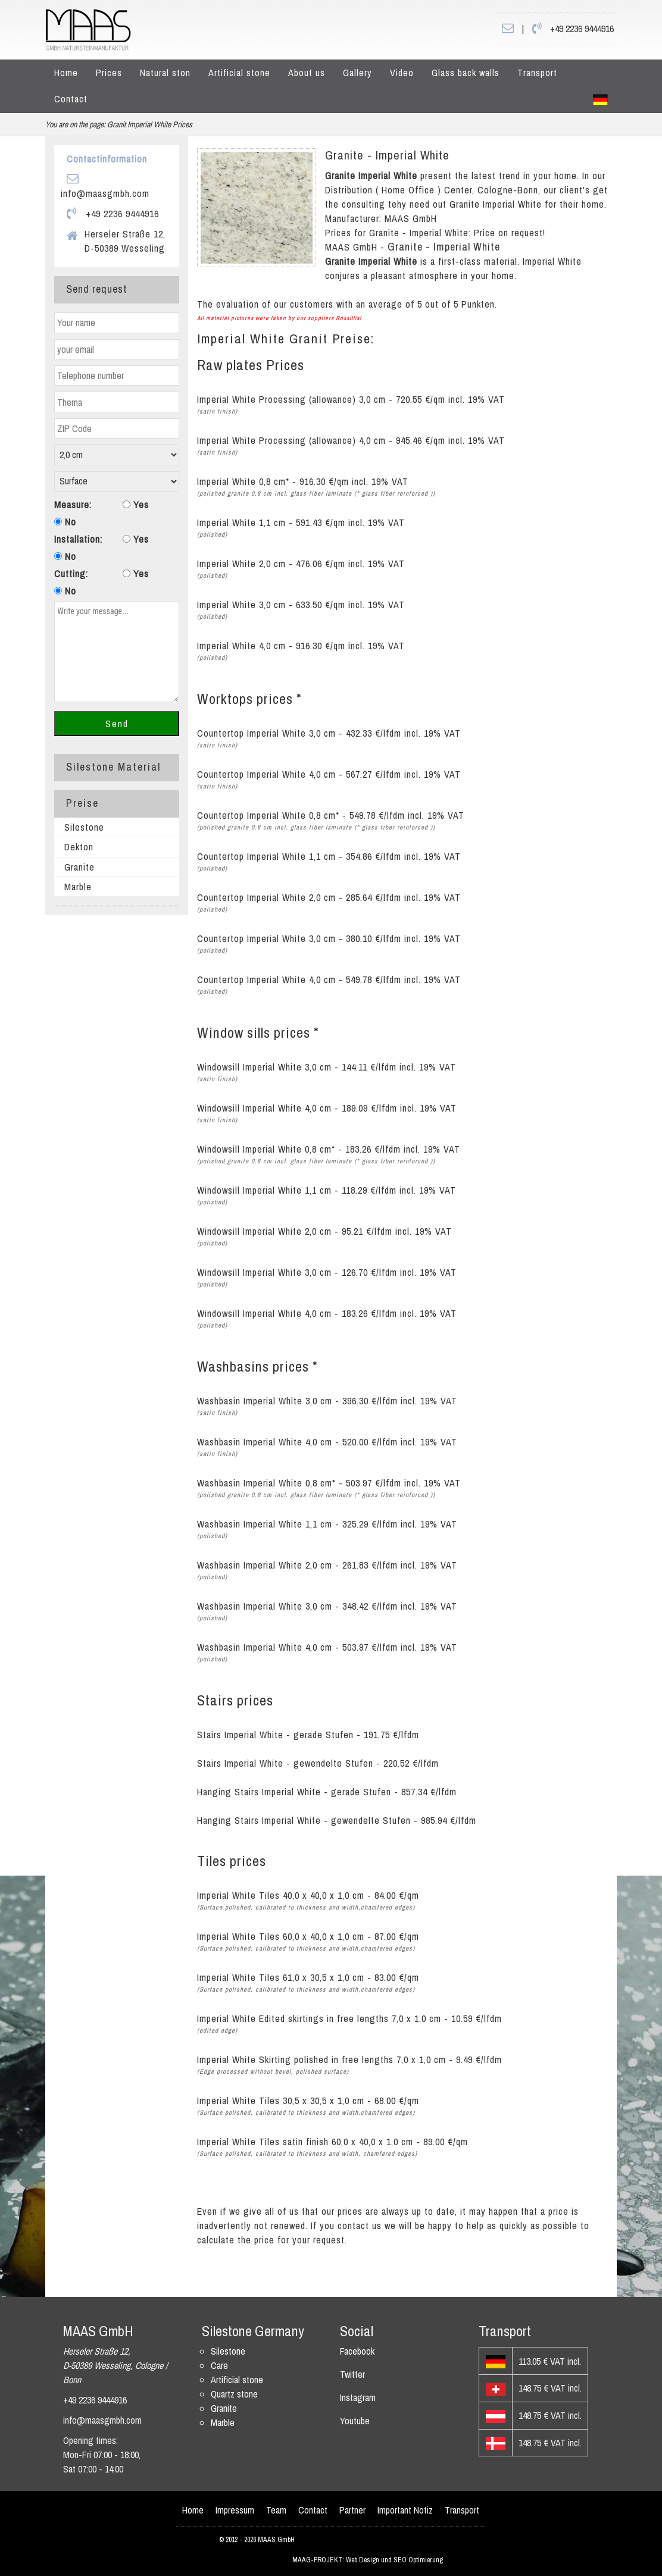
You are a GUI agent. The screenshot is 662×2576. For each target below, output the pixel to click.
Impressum (235, 2509)
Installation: (78, 539)
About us (306, 72)
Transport (537, 72)
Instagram (358, 2397)
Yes (136, 504)
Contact (71, 98)
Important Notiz (405, 2509)
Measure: (73, 504)
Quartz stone (234, 2393)
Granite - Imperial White (387, 155)
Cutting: (71, 573)
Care (219, 2365)
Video (402, 72)
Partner (352, 2509)
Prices (109, 72)
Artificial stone (239, 72)
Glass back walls (465, 72)
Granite (79, 867)
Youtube (355, 2420)
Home (66, 72)
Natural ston (165, 72)
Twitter (352, 2374)
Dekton (78, 846)
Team (276, 2509)
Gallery (357, 72)
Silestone (84, 827)
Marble (78, 886)
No (65, 521)
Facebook (357, 2351)
